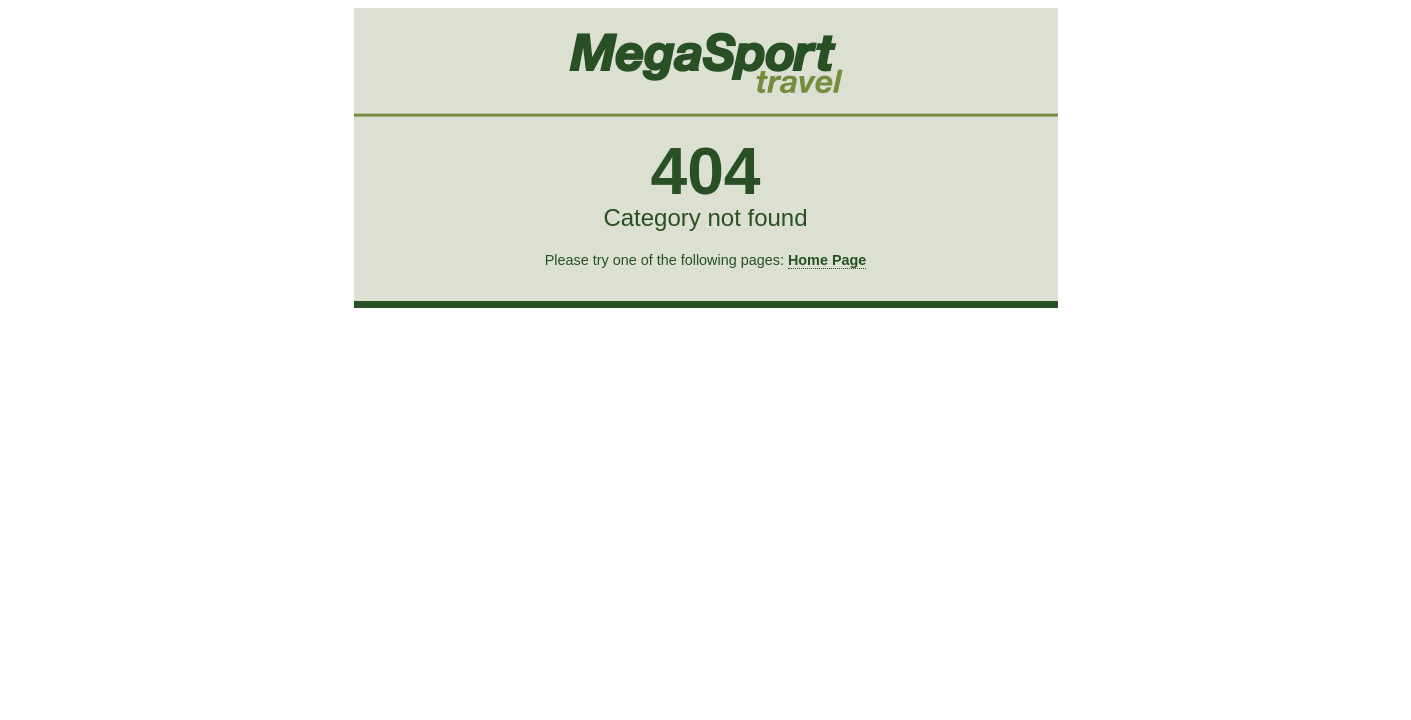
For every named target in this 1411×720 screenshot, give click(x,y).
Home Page (827, 260)
